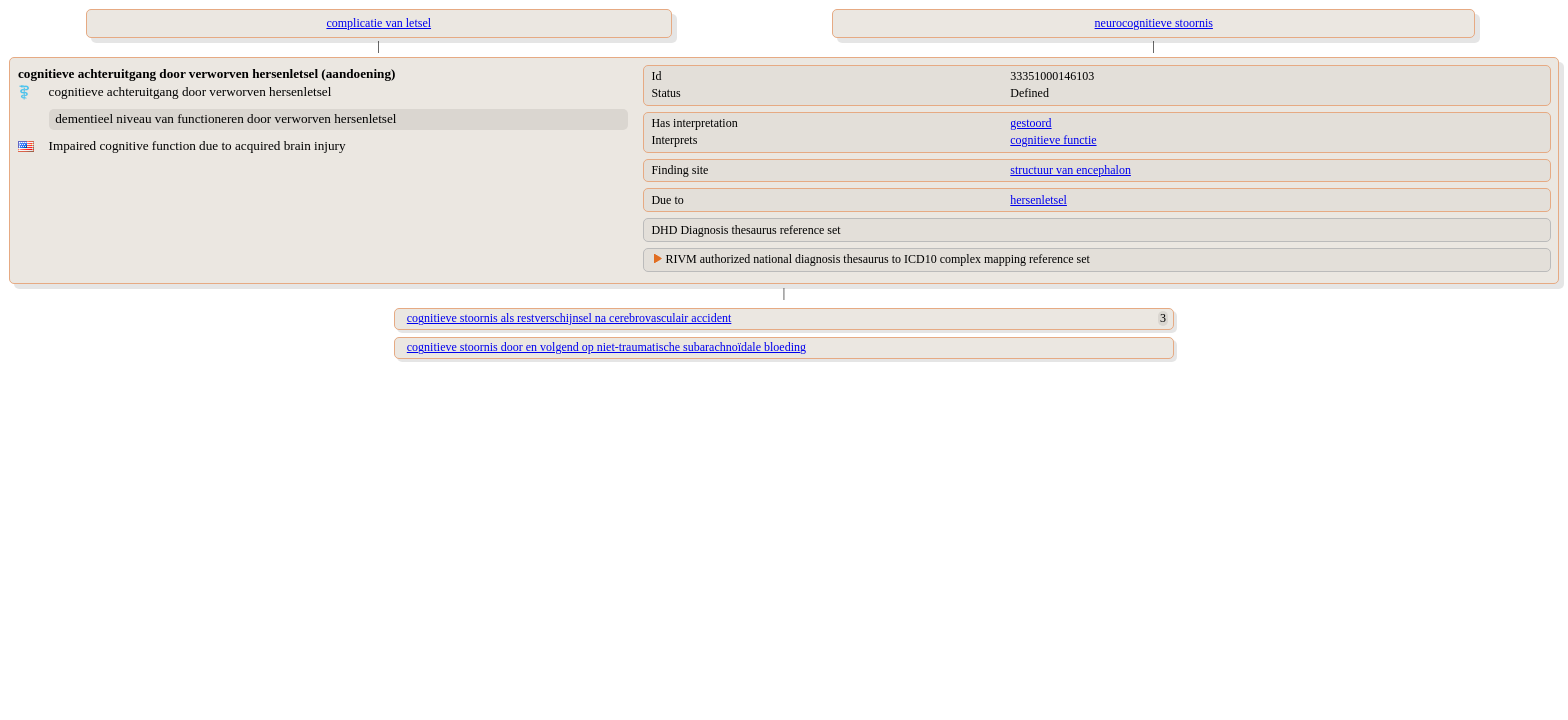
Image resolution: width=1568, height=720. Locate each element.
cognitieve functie (1053, 140)
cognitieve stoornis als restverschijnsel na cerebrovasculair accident (569, 318)
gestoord (1030, 123)
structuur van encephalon (1070, 170)
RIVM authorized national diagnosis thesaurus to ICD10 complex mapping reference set (877, 259)
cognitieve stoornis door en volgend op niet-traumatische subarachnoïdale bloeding (606, 347)
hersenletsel (1038, 200)
